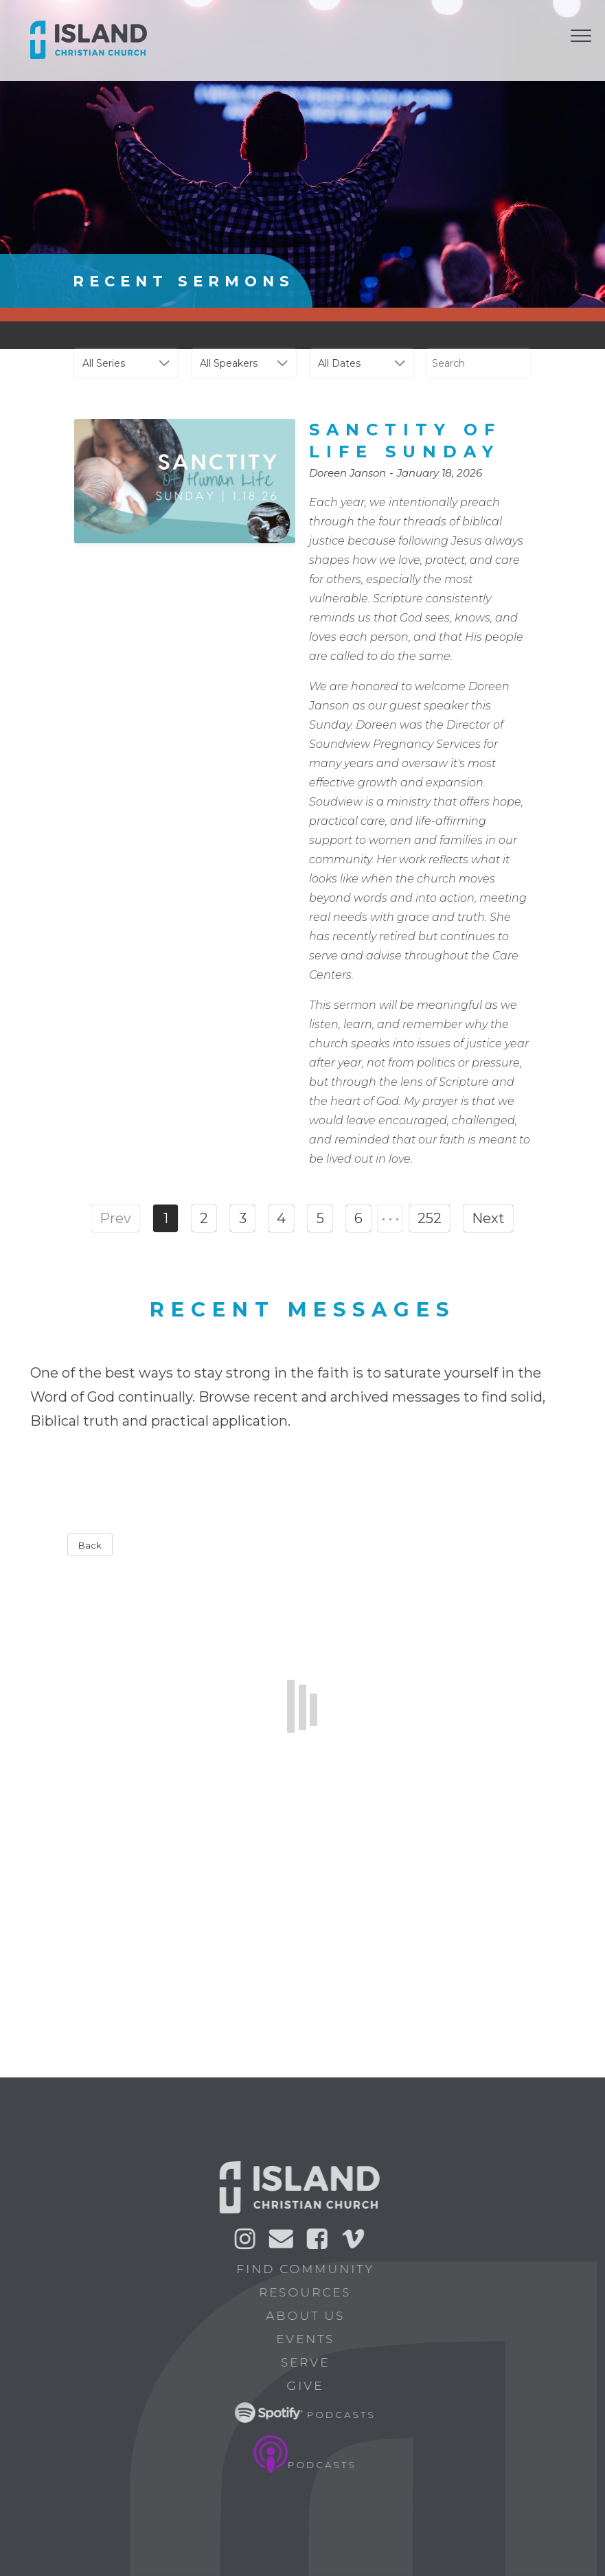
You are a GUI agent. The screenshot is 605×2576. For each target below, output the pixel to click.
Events (311, 2339)
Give (310, 2386)
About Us (310, 2316)
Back (90, 1545)
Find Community (311, 2269)
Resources (310, 2292)
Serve (310, 2362)
